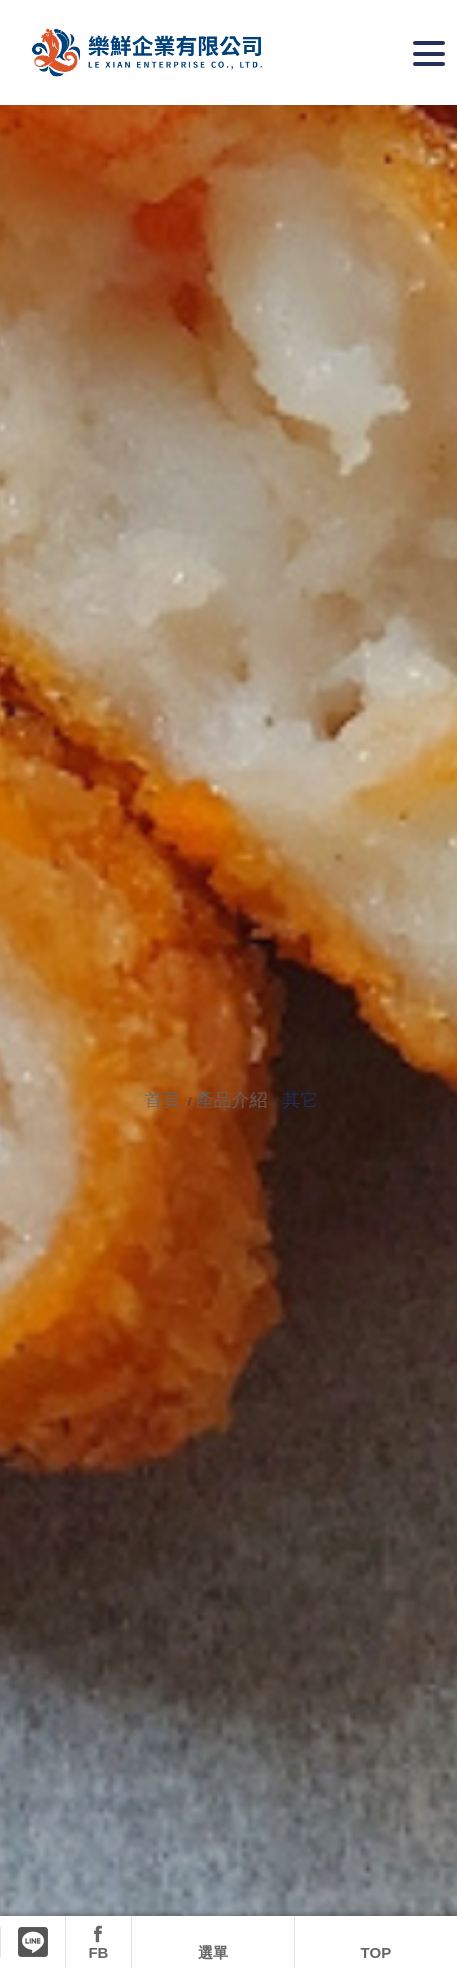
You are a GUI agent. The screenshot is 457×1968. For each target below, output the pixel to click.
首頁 (167, 1100)
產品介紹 (234, 1100)
